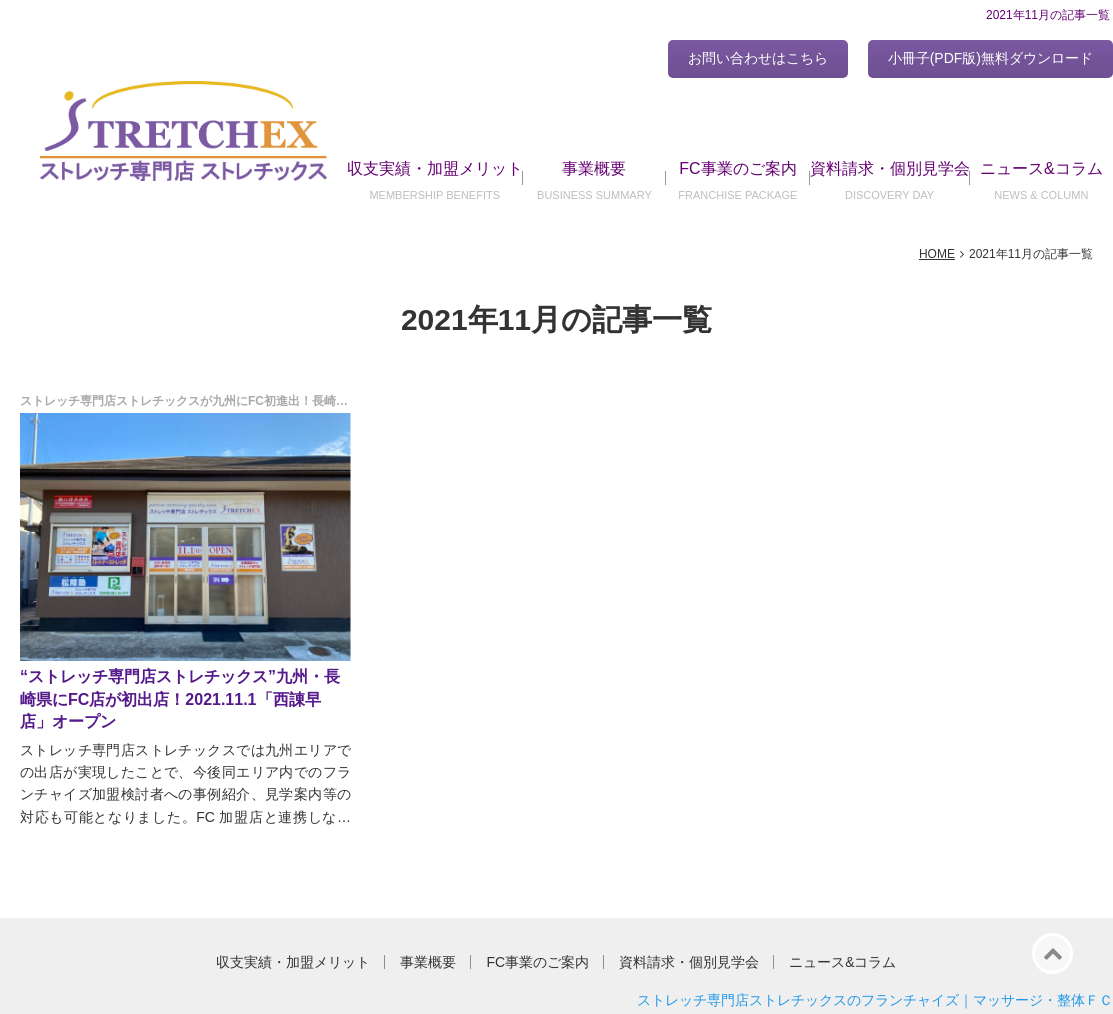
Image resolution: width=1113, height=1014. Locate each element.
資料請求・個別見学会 (890, 168)
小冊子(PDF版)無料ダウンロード (990, 58)
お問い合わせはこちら (758, 58)
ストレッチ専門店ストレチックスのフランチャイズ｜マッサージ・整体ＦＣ (875, 1000)
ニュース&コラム (1041, 168)
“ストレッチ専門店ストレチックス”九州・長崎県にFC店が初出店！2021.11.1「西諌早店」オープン (180, 699)
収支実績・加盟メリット (435, 168)
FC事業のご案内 (737, 168)
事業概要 (594, 168)
